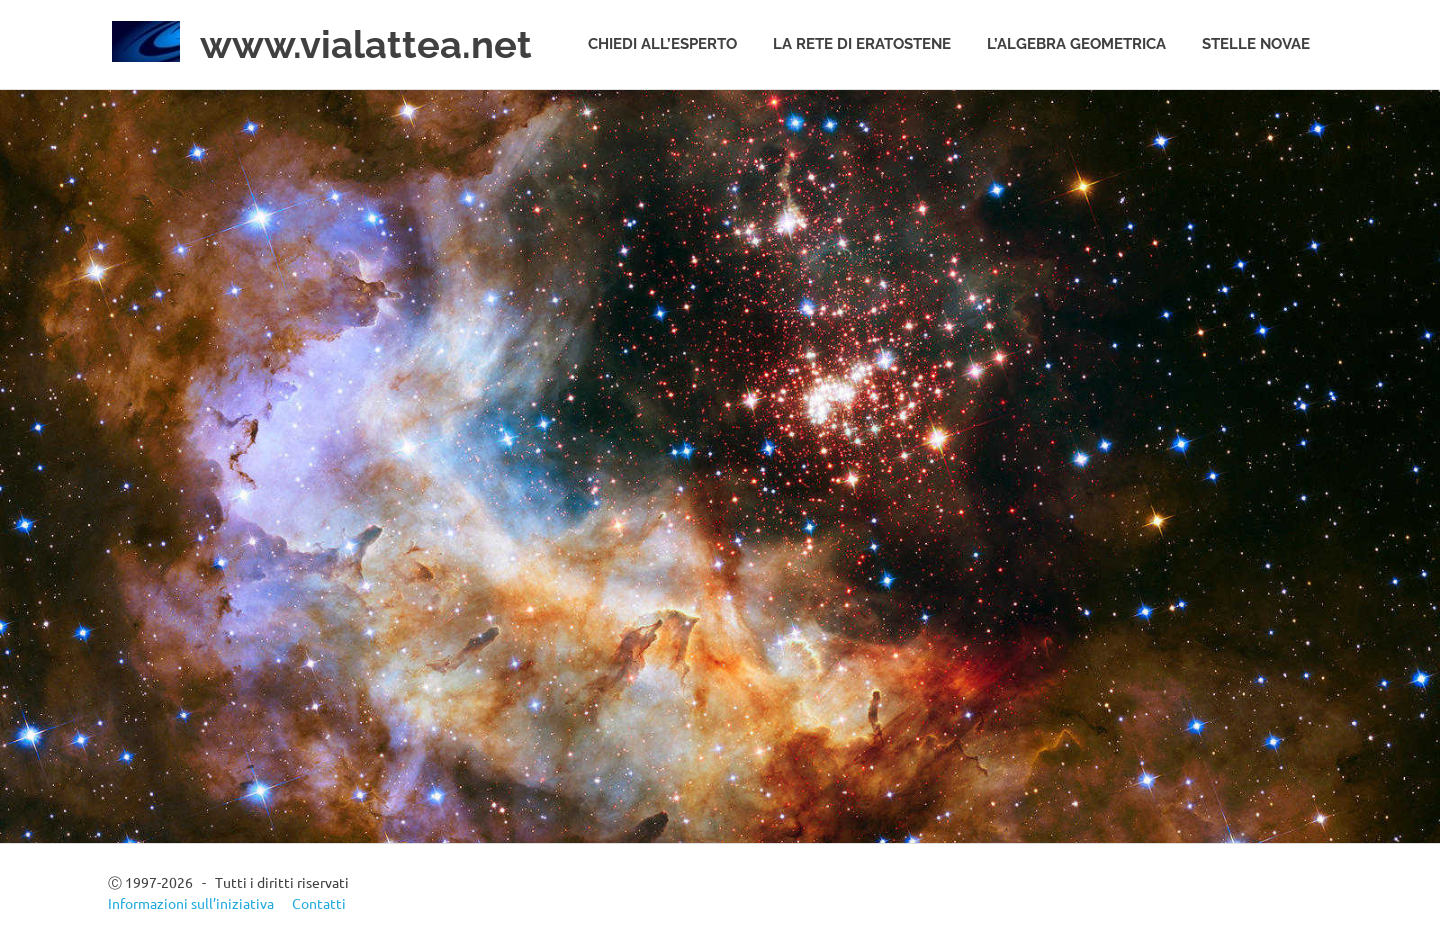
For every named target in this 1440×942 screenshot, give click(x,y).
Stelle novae (1256, 44)
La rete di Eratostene (862, 44)
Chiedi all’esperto (662, 44)
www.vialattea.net (366, 44)
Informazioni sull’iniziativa (191, 903)
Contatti (319, 903)
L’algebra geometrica (1076, 44)
